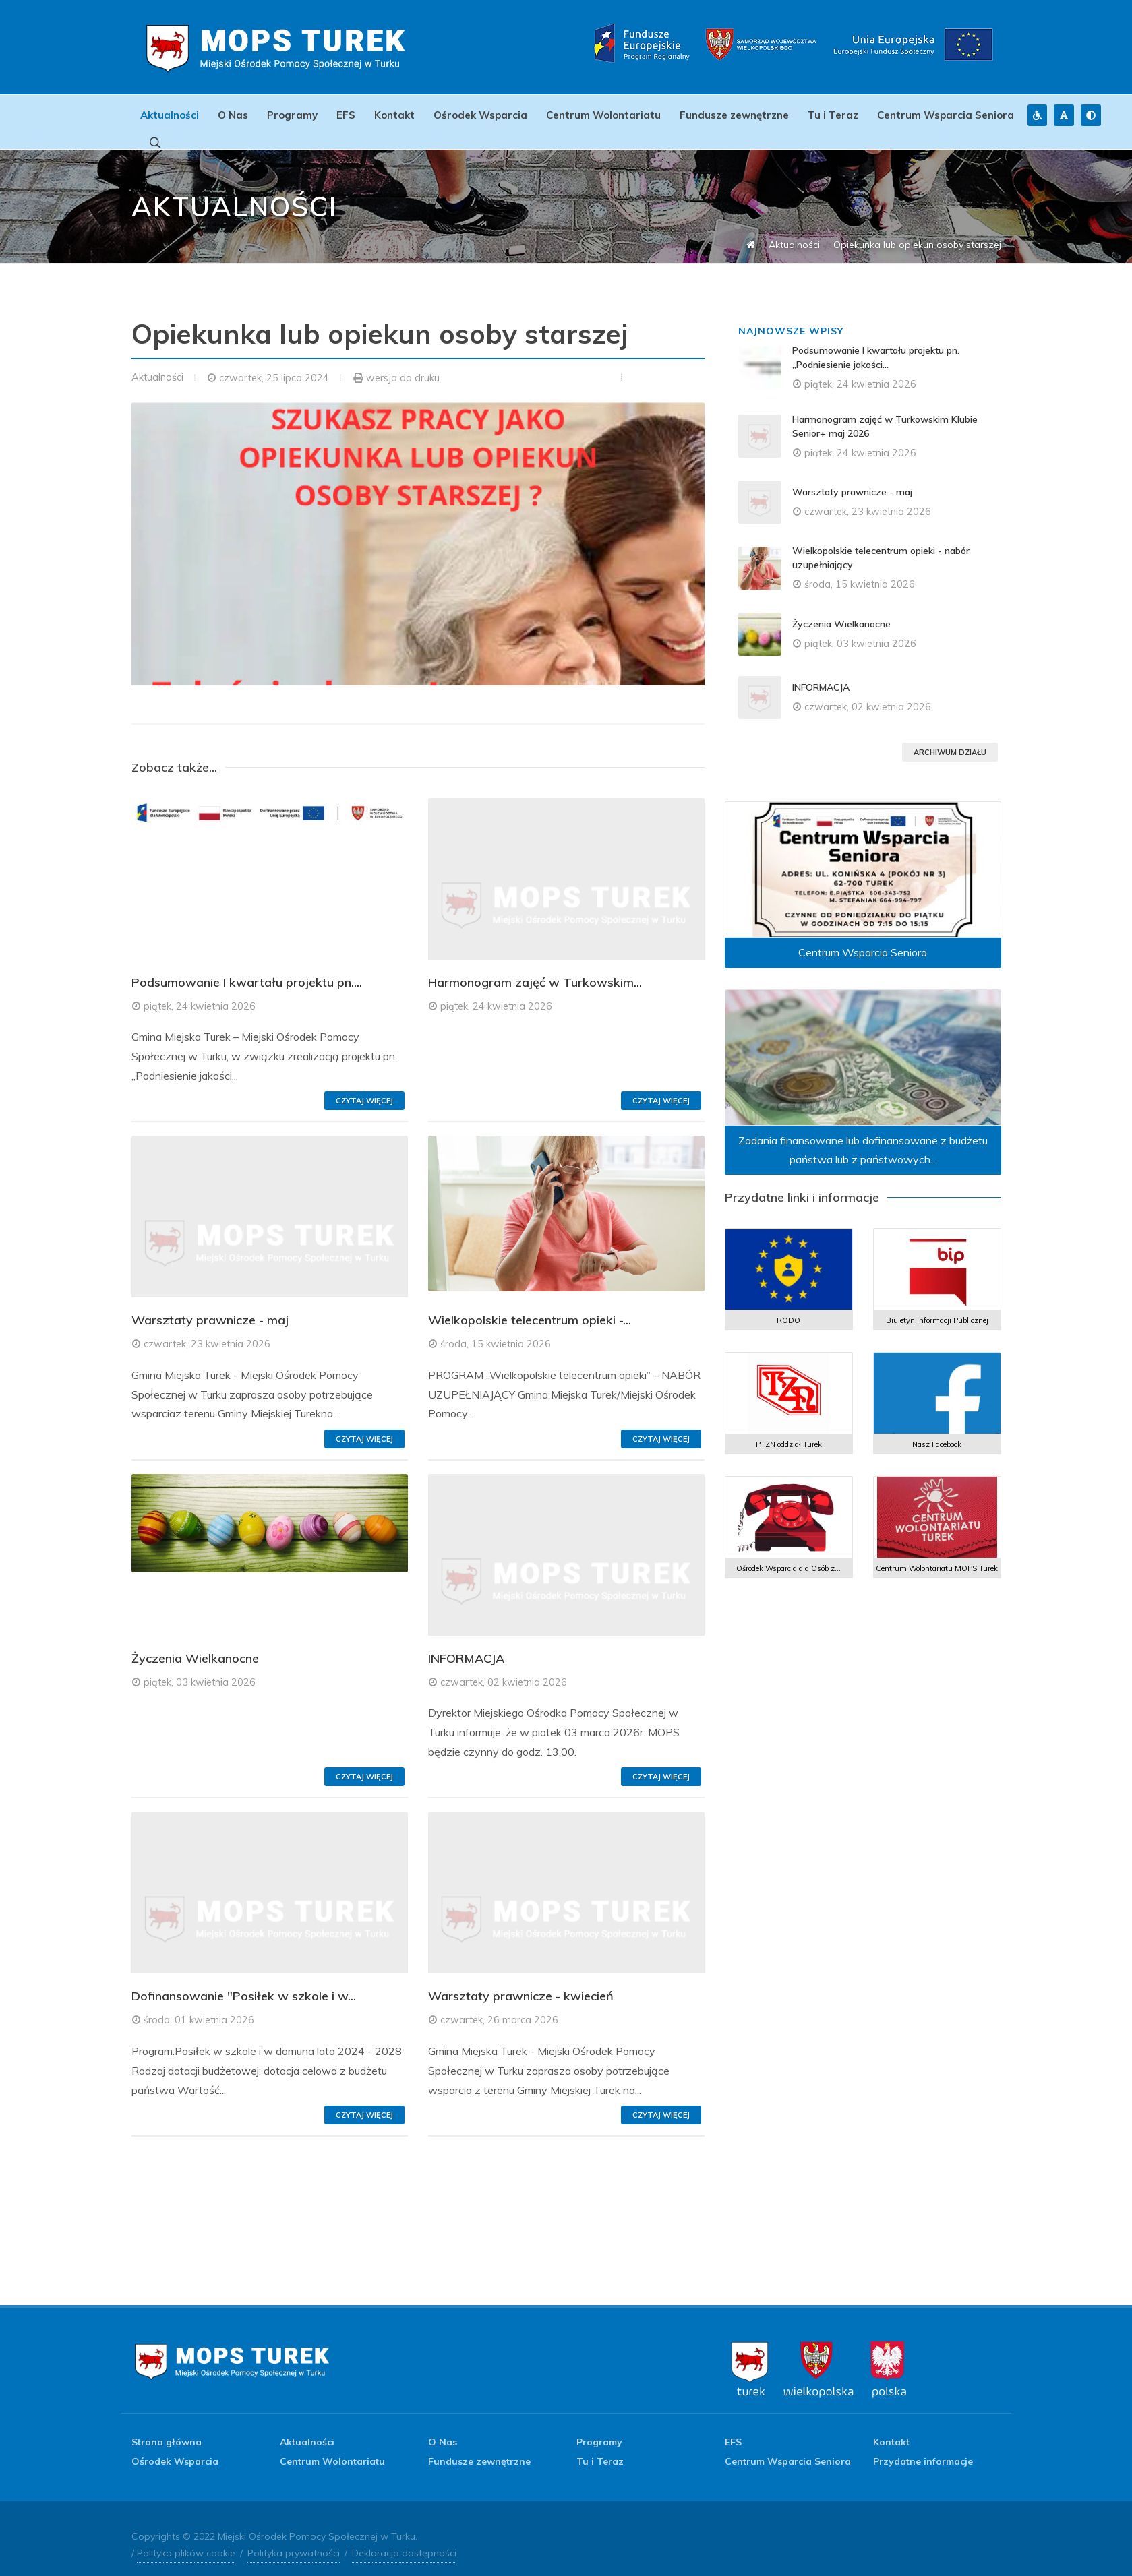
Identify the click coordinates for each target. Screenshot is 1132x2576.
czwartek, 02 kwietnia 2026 (503, 1669)
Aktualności (169, 115)
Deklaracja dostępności (404, 2540)
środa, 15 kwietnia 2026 (495, 1330)
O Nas (233, 115)
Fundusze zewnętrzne (734, 115)
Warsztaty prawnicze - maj (210, 1306)
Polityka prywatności (293, 2540)
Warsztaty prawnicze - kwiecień (521, 1982)
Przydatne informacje (923, 2448)
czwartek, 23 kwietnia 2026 (207, 1330)
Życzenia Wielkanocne (195, 1645)
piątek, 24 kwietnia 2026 (200, 993)
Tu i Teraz (833, 115)
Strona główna (166, 2428)
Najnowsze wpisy (790, 317)
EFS (345, 115)
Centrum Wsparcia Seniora (945, 115)
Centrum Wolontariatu (603, 115)
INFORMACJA (466, 1645)
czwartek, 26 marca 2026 (499, 2006)
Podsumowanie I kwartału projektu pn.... (246, 969)
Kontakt (394, 115)
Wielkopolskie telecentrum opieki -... (529, 1306)
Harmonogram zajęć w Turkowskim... (535, 969)
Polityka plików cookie (186, 2540)
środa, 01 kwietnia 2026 (199, 2006)
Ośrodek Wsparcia (480, 115)
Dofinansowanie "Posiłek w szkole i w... (243, 1982)
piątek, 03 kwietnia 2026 (200, 1669)
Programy (292, 115)
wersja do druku (403, 365)
